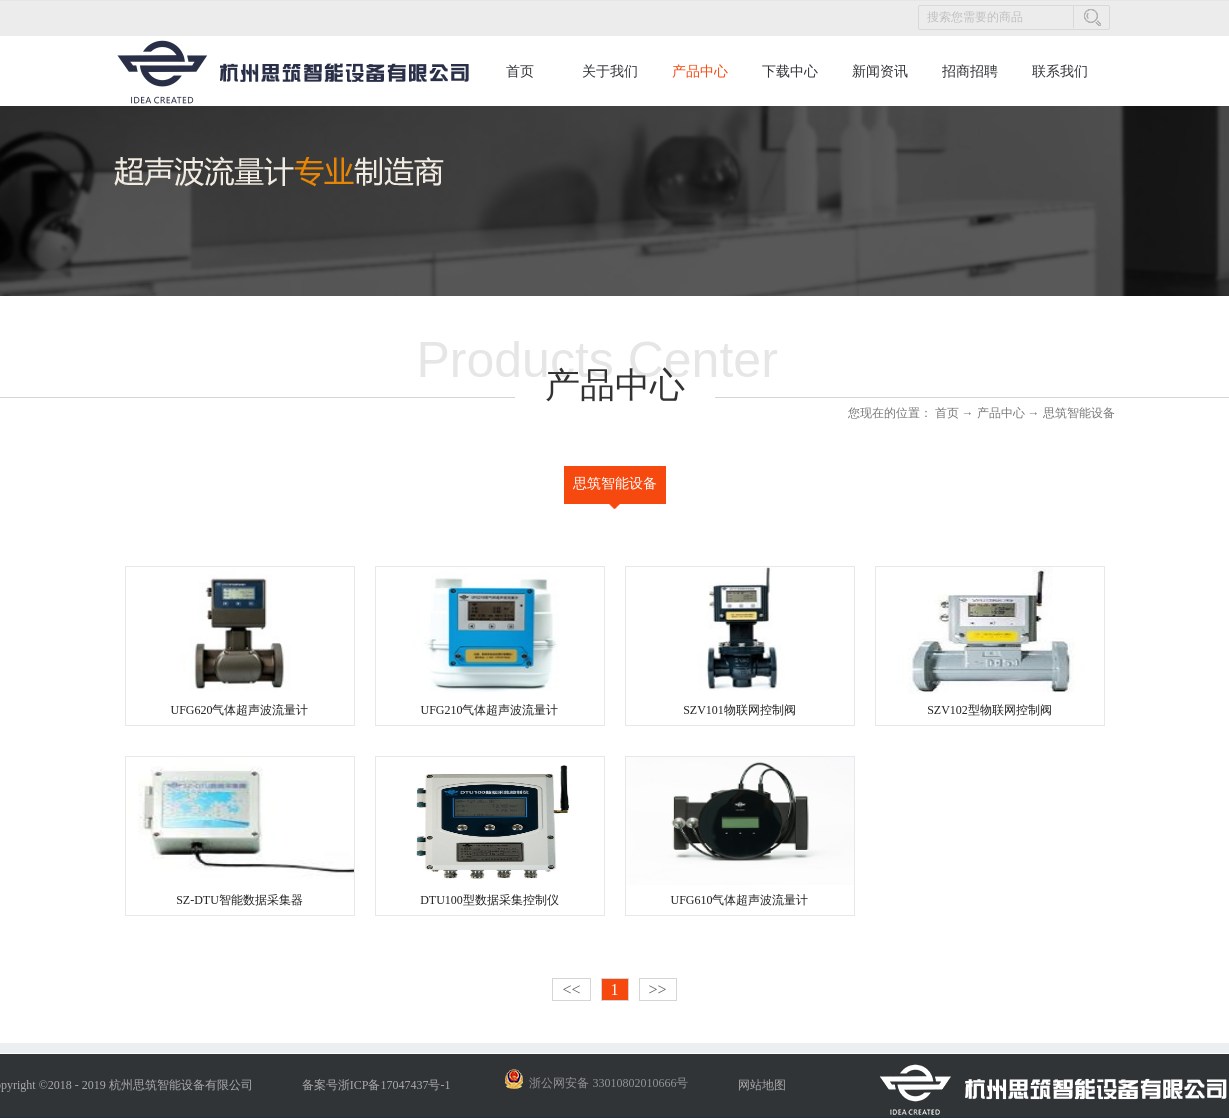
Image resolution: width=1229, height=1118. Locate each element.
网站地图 (759, 1085)
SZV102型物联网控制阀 (989, 710)
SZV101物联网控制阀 (739, 710)
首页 (520, 71)
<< (571, 989)
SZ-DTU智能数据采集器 (239, 900)
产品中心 (1001, 413)
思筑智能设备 (1079, 413)
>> (658, 989)
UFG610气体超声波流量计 (739, 900)
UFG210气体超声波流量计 (489, 710)
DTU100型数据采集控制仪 (489, 900)
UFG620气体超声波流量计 (239, 710)
